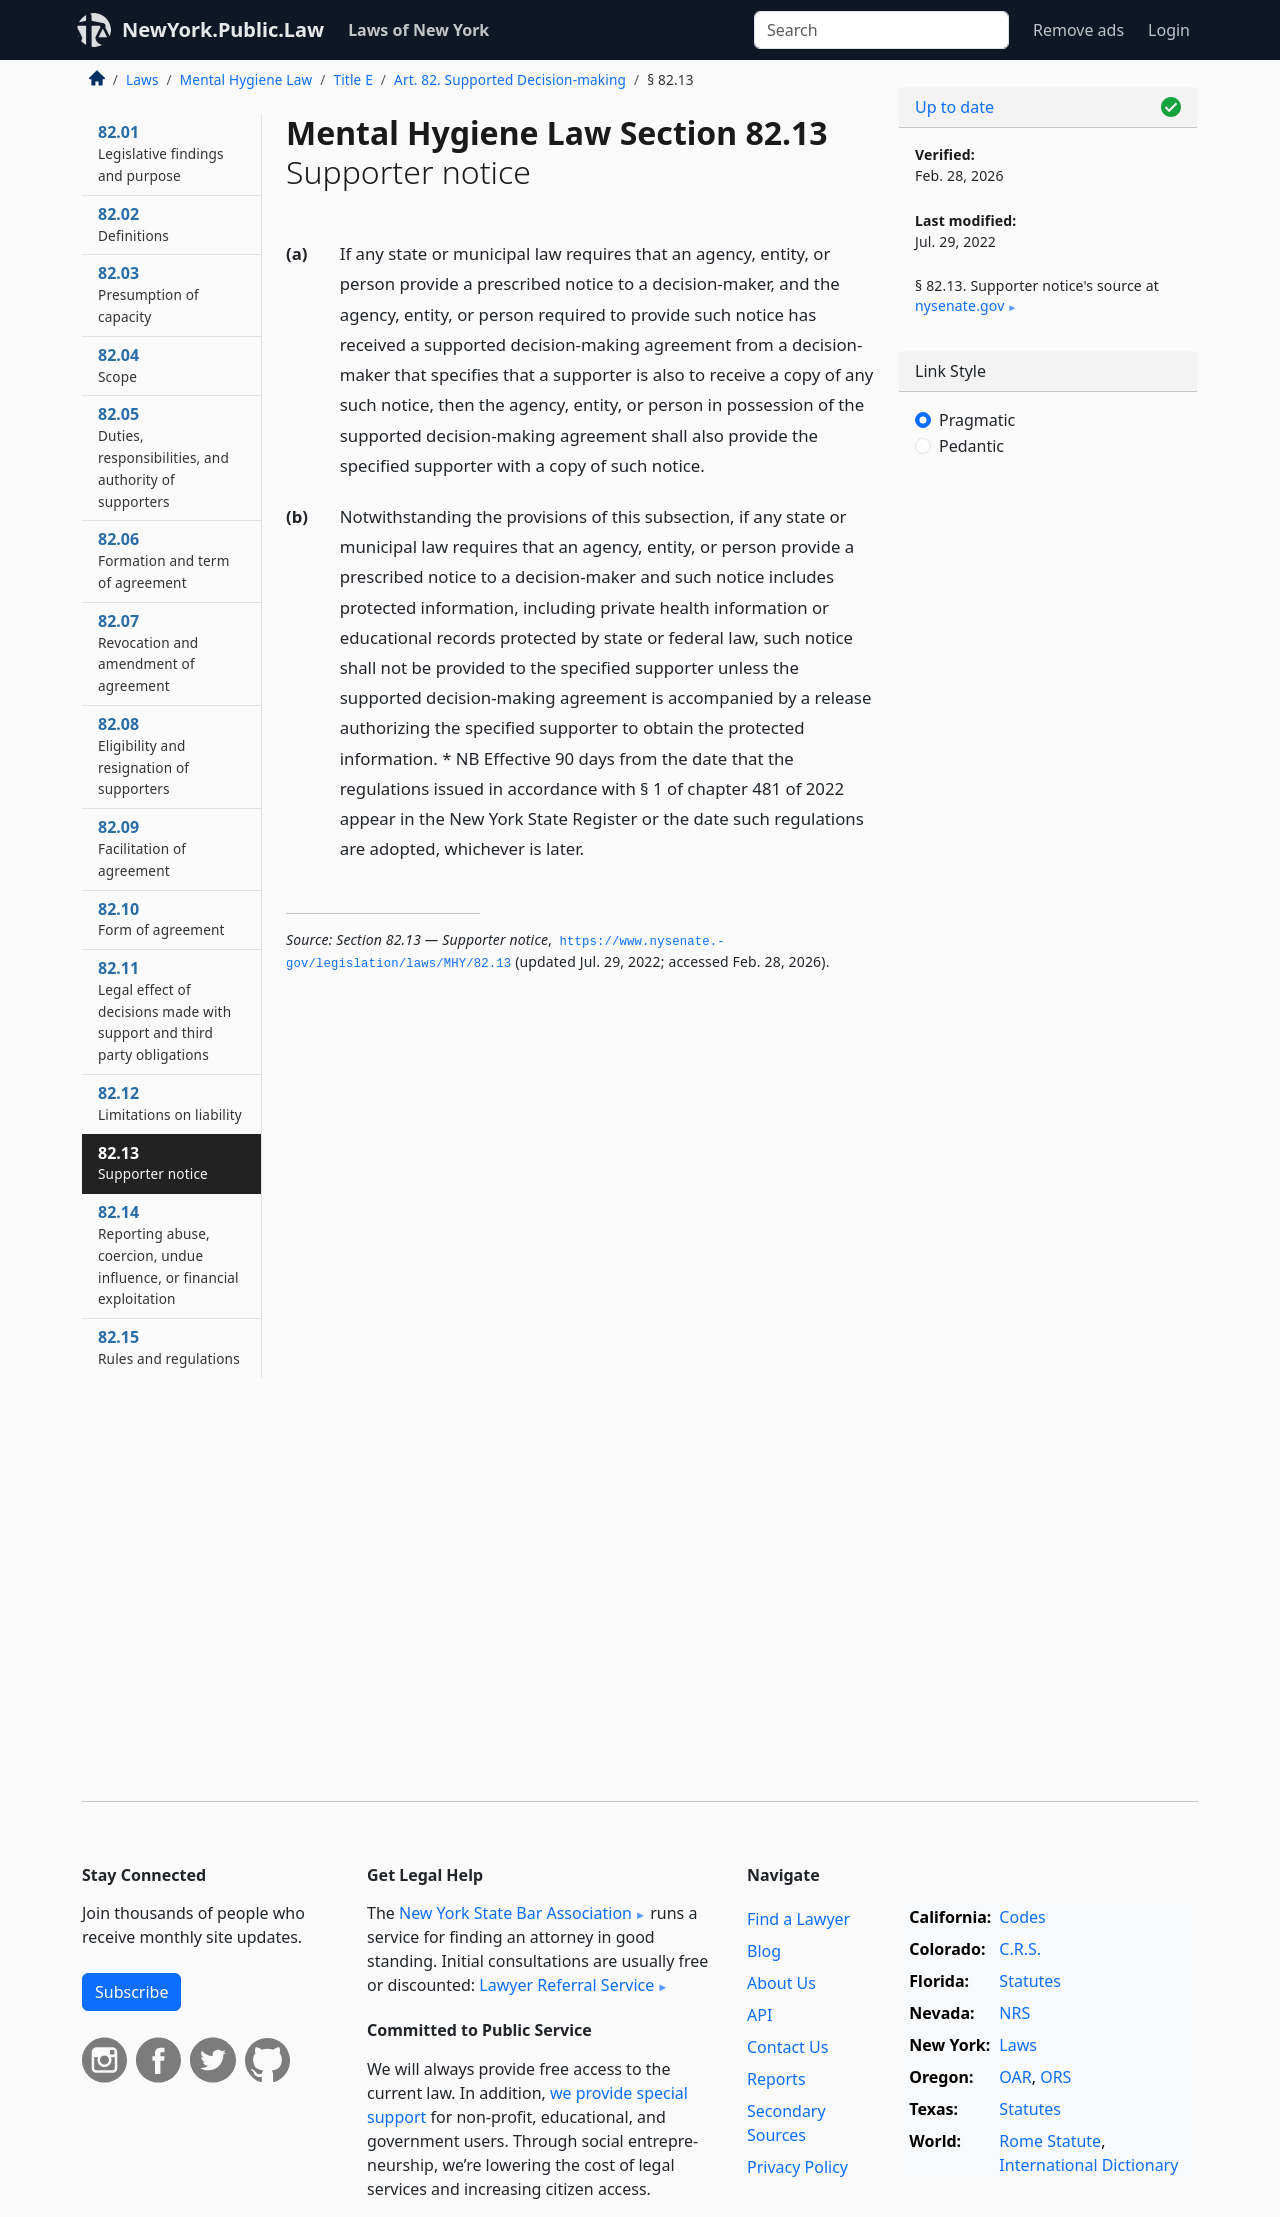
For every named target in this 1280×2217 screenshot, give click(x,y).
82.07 (148, 652)
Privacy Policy (797, 2167)
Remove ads (1078, 30)
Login (1169, 30)
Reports (776, 2079)
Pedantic (971, 446)
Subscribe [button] (131, 1992)
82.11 (164, 1010)
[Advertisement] (1048, 805)
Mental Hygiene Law (246, 79)
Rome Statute (1050, 2141)
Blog (764, 1951)
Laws (142, 79)
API (759, 2015)
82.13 (153, 1163)
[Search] (881, 30)
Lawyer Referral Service (566, 1985)
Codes (1022, 1917)
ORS (1055, 2077)
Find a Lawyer (798, 1919)
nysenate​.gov (959, 305)
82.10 (161, 919)
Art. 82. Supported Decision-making (510, 79)
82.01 (161, 153)
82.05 (163, 456)
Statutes (1030, 1981)
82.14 (168, 1254)
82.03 (148, 294)
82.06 (164, 560)
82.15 (169, 1347)
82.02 (133, 224)
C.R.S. (1020, 1949)
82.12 (170, 1103)
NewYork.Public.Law (223, 29)
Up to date (954, 107)
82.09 (142, 848)
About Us (781, 1983)
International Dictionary (1088, 2165)
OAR (1015, 2077)
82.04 (118, 365)
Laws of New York (418, 30)
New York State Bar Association (515, 1913)
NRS (1014, 2013)
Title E (352, 79)
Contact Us (787, 2047)
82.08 (143, 755)
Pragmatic (977, 420)
